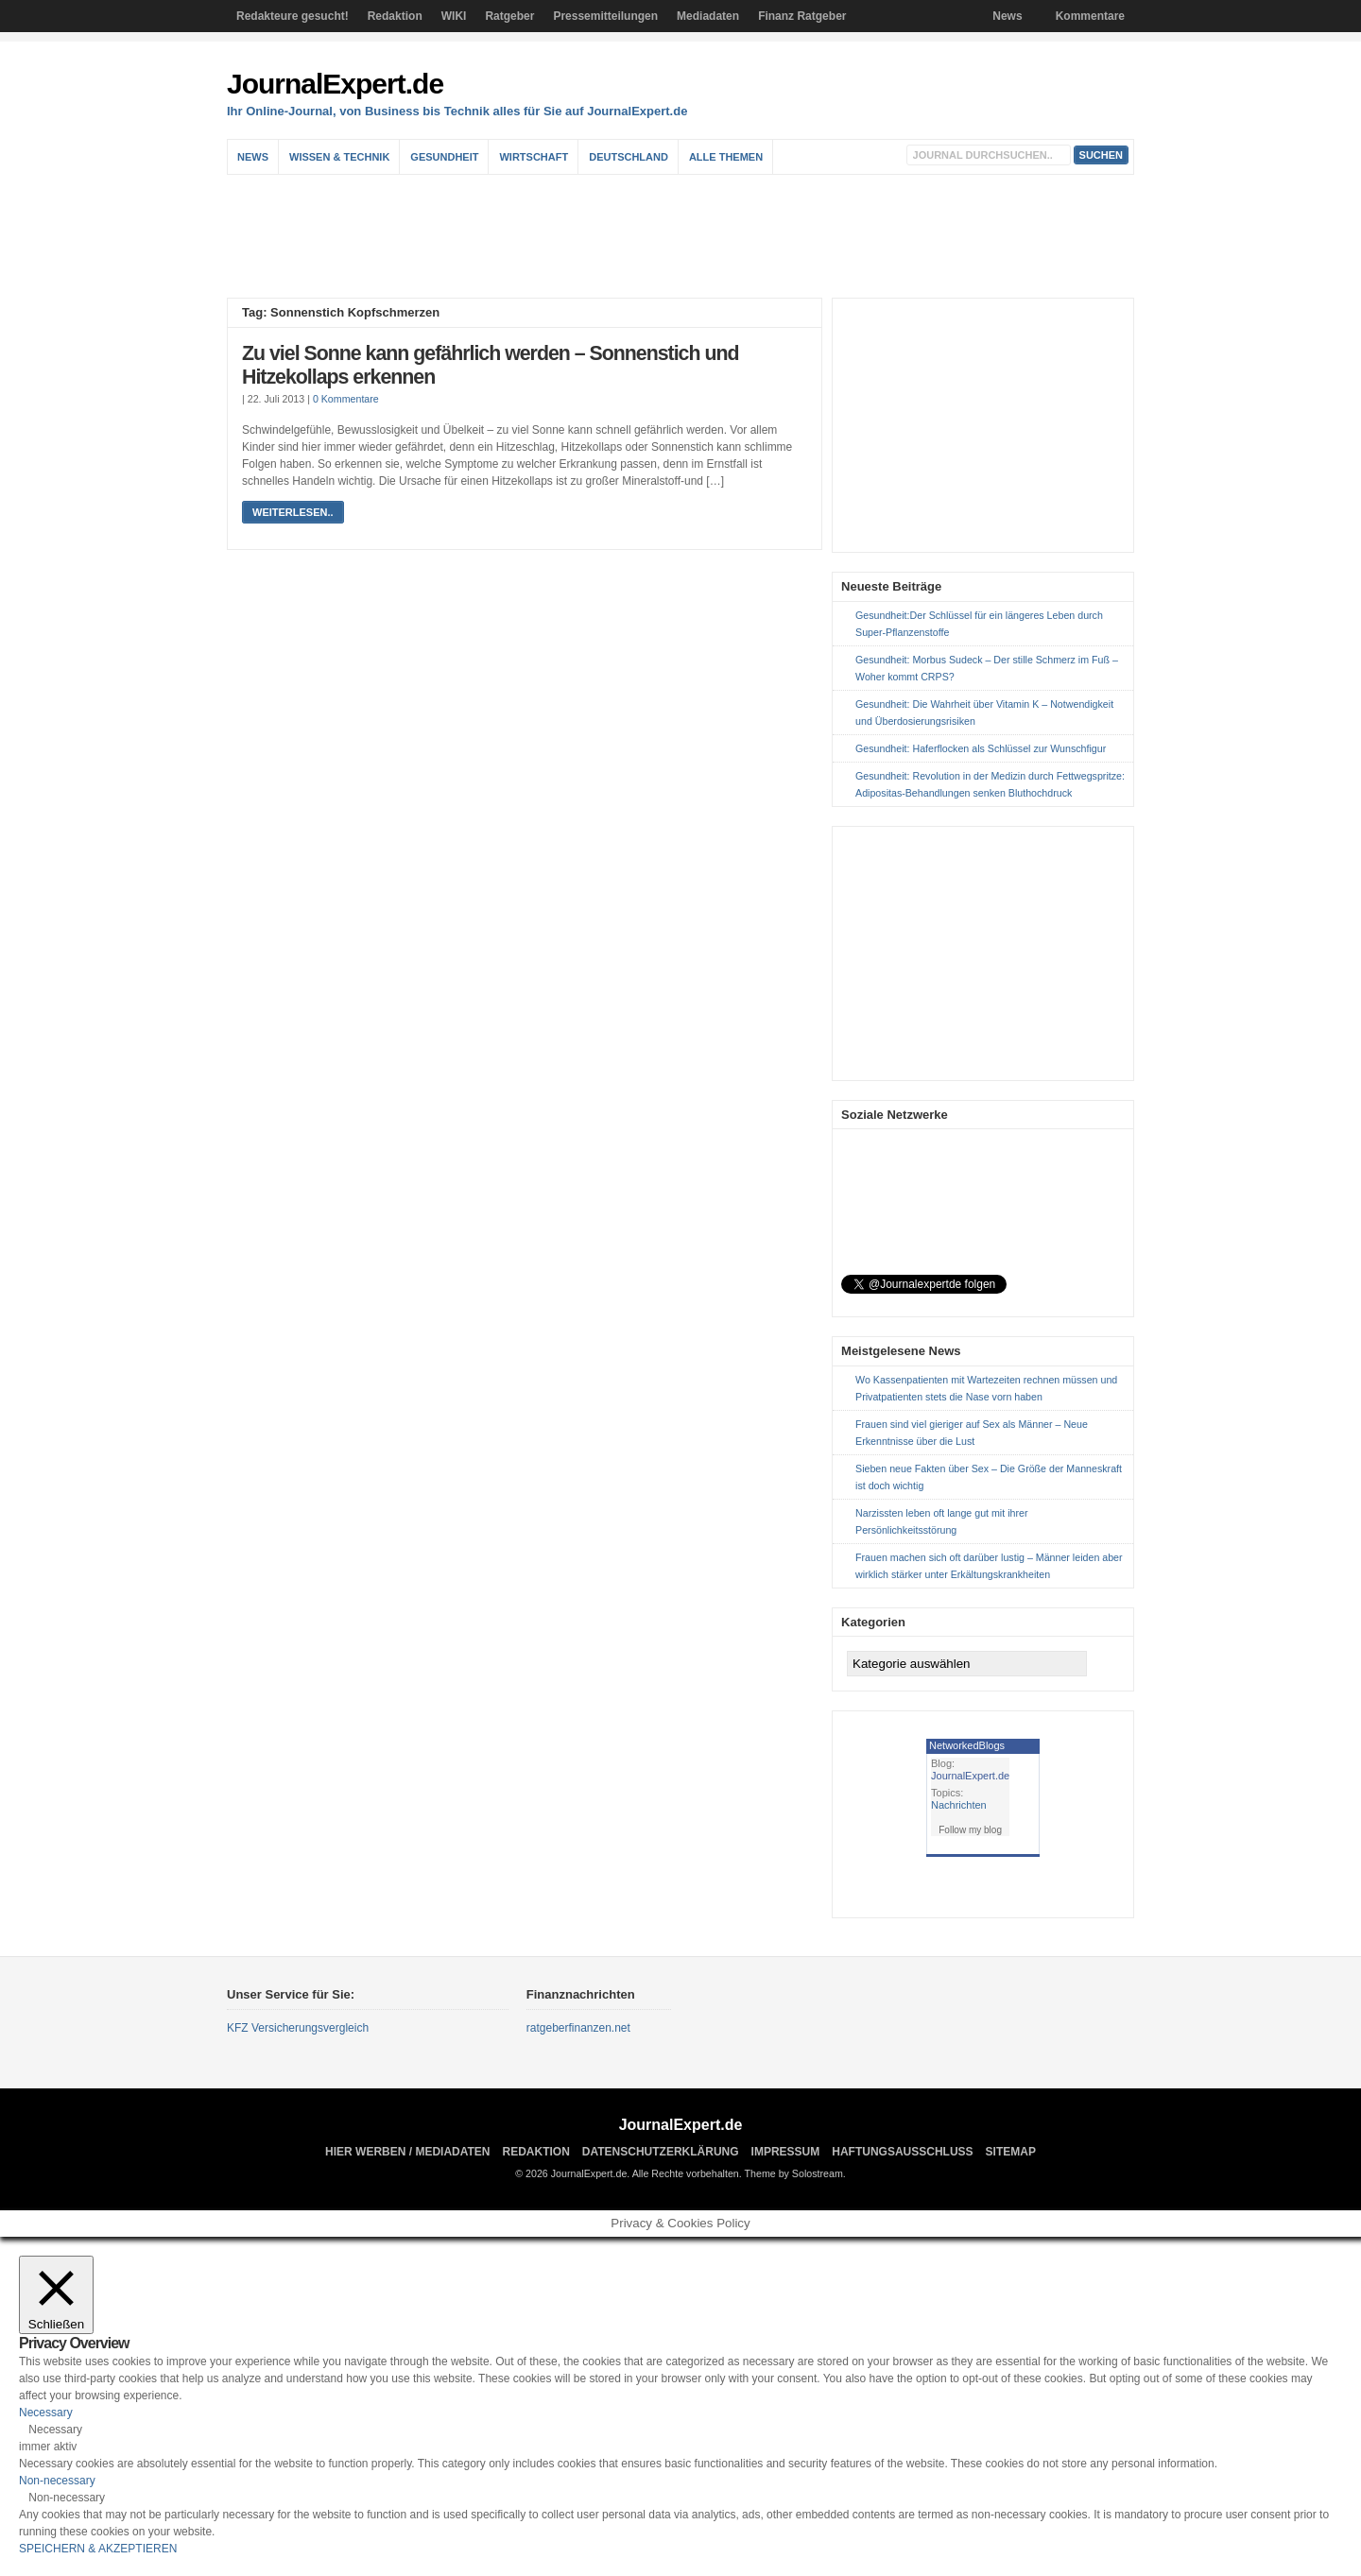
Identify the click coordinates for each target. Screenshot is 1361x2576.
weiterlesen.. (293, 512)
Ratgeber (509, 16)
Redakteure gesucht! (292, 16)
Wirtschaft (533, 157)
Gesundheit (444, 157)
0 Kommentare (346, 398)
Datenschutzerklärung (660, 2151)
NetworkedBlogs (967, 1745)
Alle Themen (726, 157)
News (1007, 16)
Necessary (55, 2429)
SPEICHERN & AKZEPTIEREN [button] (98, 2548)
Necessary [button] (46, 2412)
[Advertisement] (685, 236)
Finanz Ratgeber (802, 16)
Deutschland (628, 157)
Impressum (785, 2151)
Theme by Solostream (794, 2173)
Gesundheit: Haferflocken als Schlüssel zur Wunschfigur (980, 748)
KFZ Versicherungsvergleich (298, 2028)
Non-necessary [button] (57, 2480)
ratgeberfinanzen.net (578, 2028)
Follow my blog (970, 1830)
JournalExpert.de (335, 83)
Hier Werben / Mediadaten (407, 2151)
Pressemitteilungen (605, 16)
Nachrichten (959, 1805)
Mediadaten (708, 16)
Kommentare (1090, 16)
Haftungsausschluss (902, 2151)
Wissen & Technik (339, 157)
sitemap (1011, 2151)
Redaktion (395, 16)
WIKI (454, 16)
